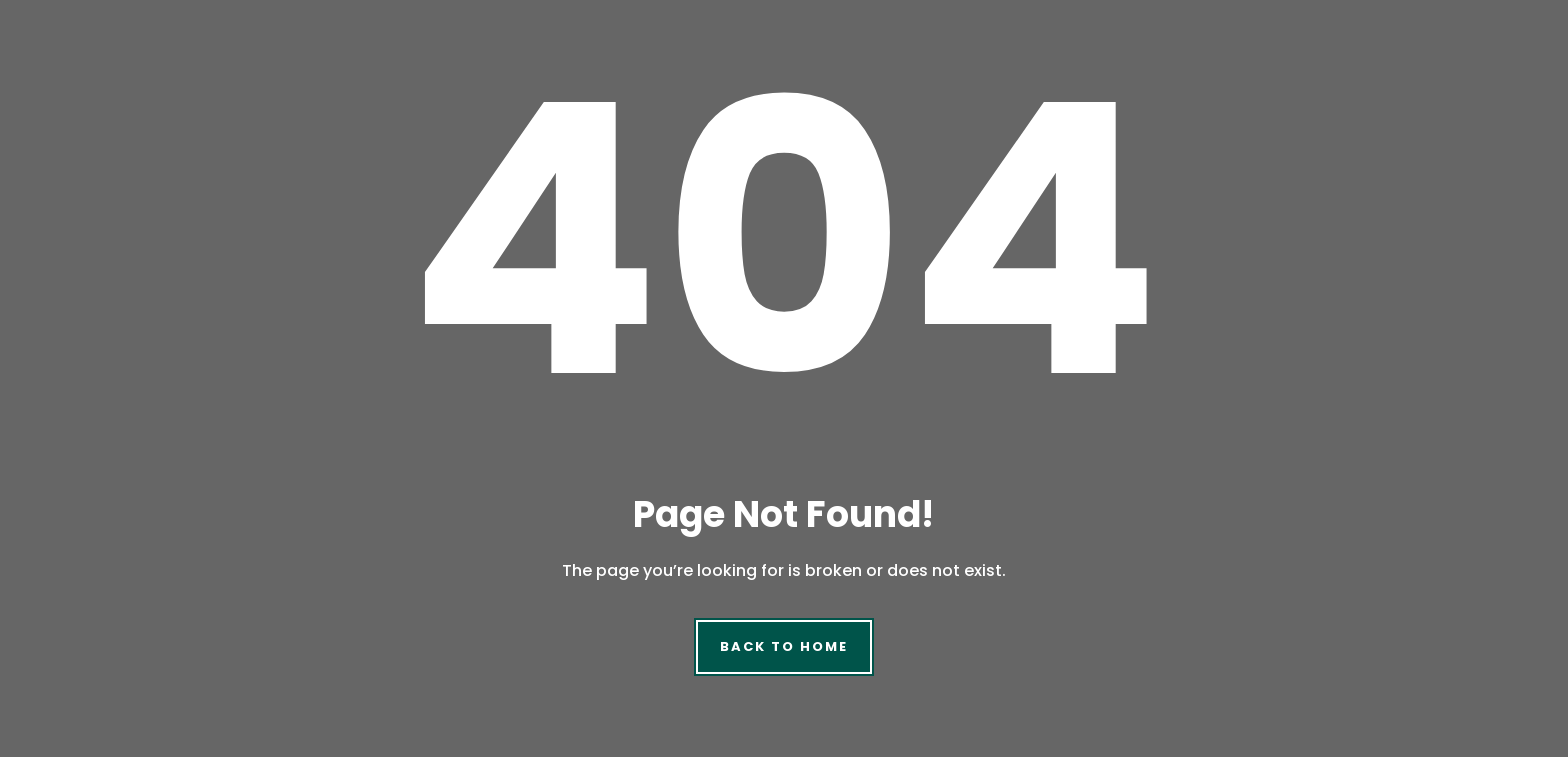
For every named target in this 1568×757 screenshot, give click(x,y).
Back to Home (783, 646)
